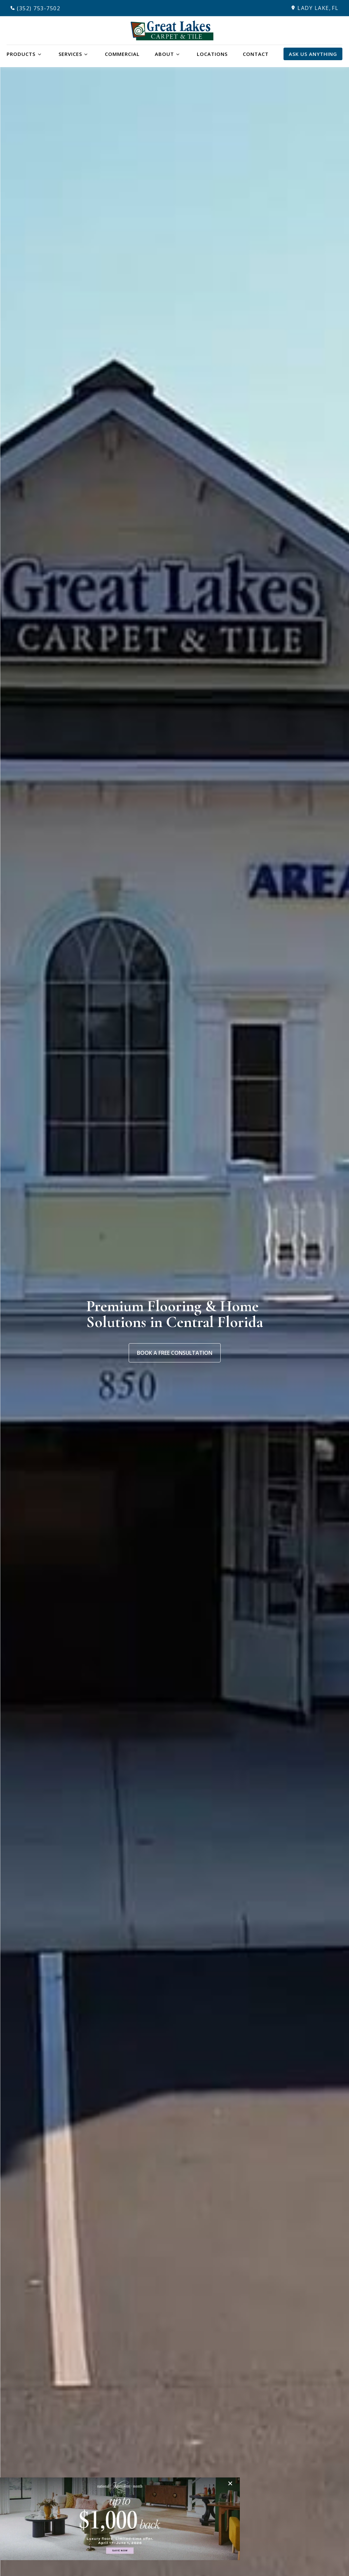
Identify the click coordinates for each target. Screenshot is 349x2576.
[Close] (232, 2483)
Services (70, 54)
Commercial (122, 54)
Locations (212, 54)
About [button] (164, 54)
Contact (256, 54)
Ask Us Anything (313, 54)
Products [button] (21, 54)
